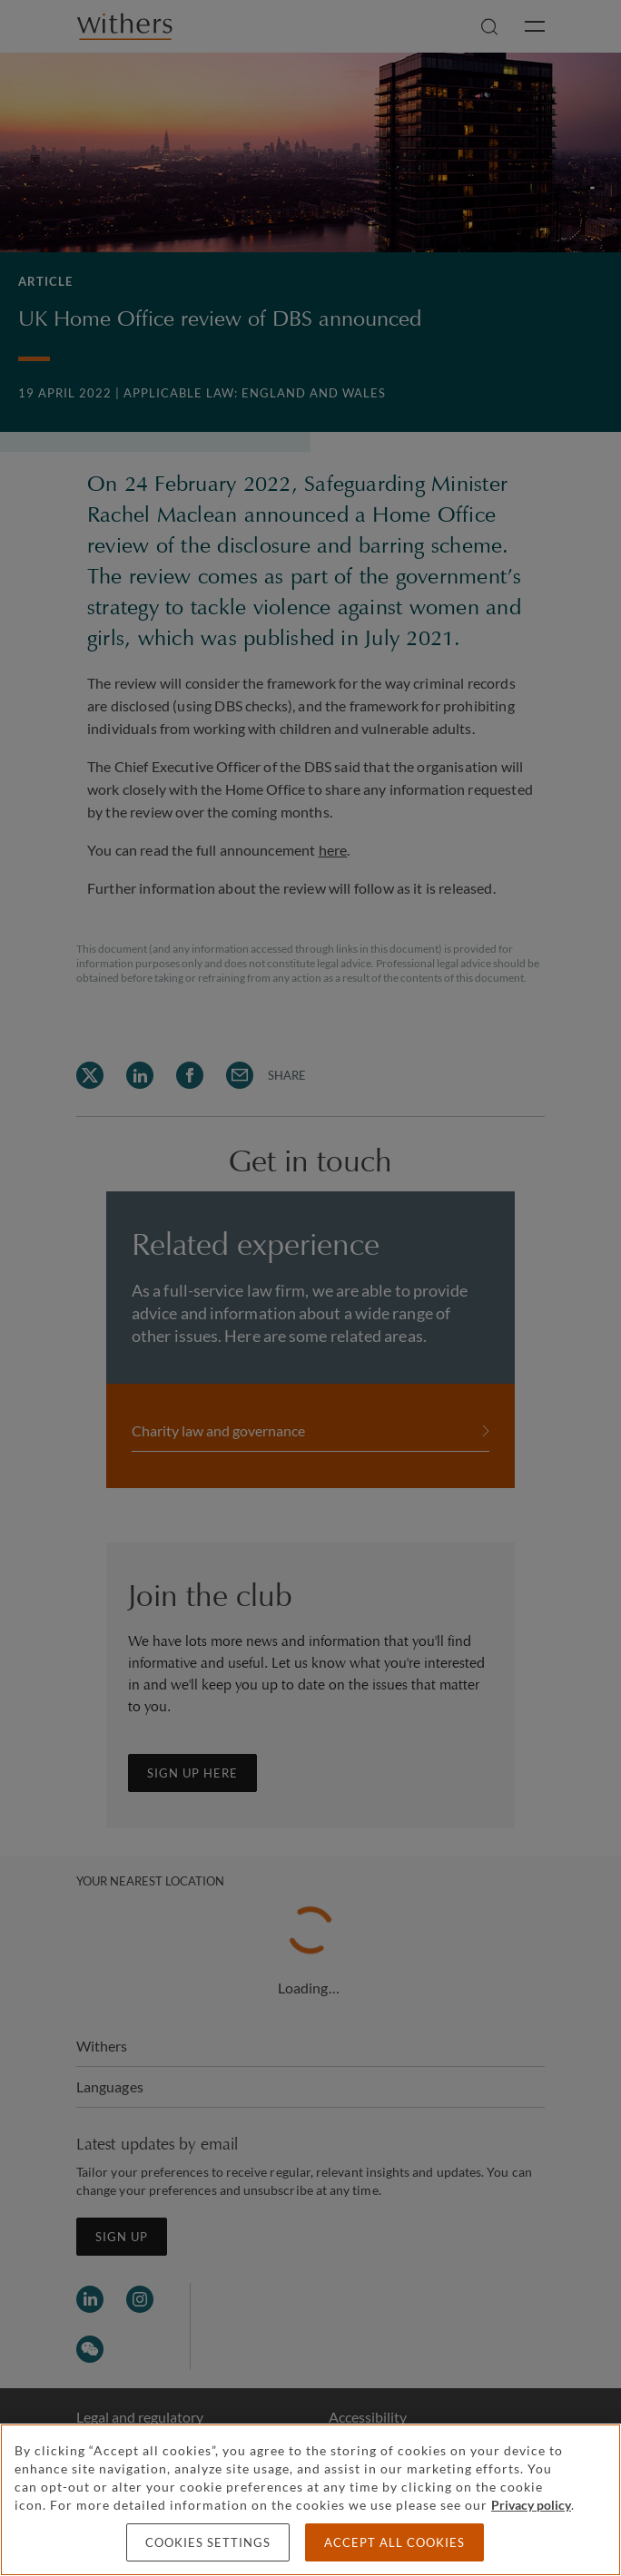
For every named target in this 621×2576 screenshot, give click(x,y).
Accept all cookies (394, 2542)
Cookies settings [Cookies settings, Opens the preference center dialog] (208, 2542)
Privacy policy (531, 2504)
